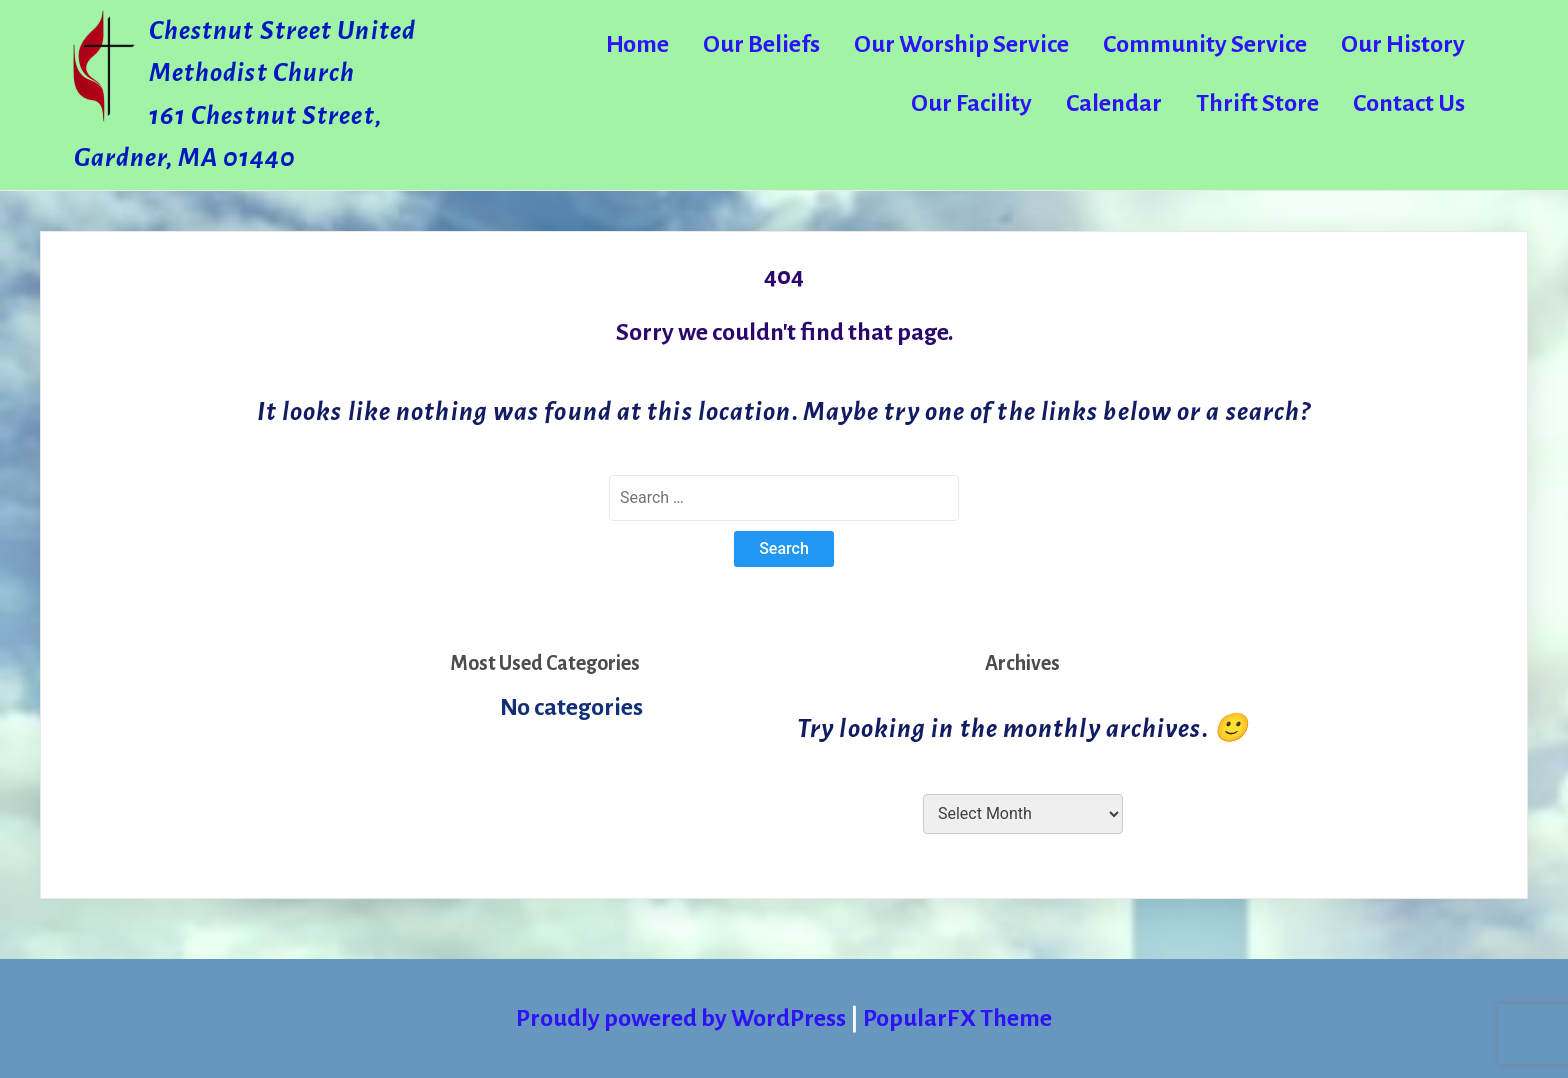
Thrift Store (1257, 103)
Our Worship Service (961, 44)
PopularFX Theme (957, 1018)
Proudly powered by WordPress (683, 1018)
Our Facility (971, 103)
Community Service (1205, 44)
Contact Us (1409, 103)
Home (637, 44)
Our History (1403, 44)
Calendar (1114, 103)
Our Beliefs (761, 44)
